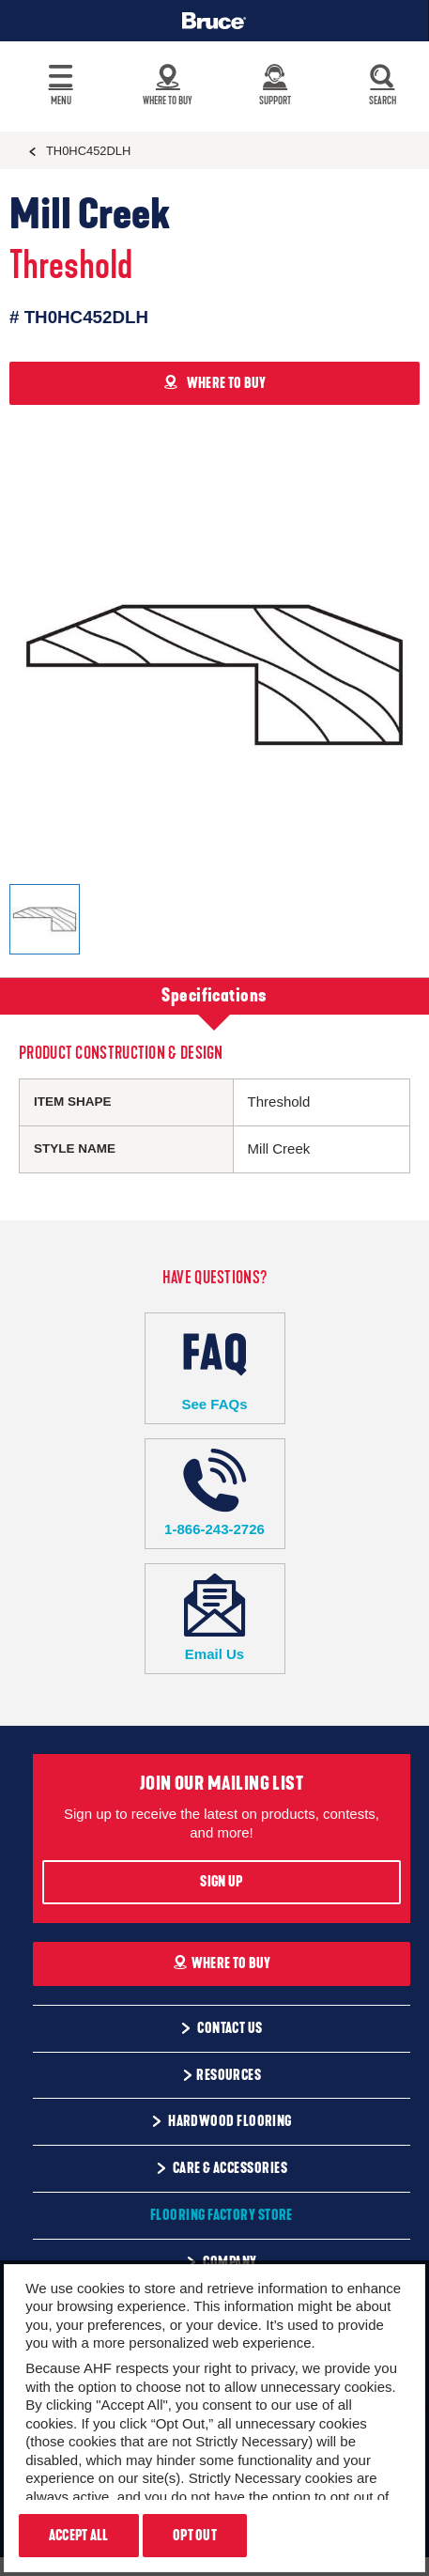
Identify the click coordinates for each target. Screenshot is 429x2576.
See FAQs (215, 1367)
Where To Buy (222, 1963)
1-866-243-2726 (215, 1493)
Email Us (215, 1618)
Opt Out (195, 2535)
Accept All (79, 2535)
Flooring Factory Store (221, 2215)
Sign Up (221, 1881)
